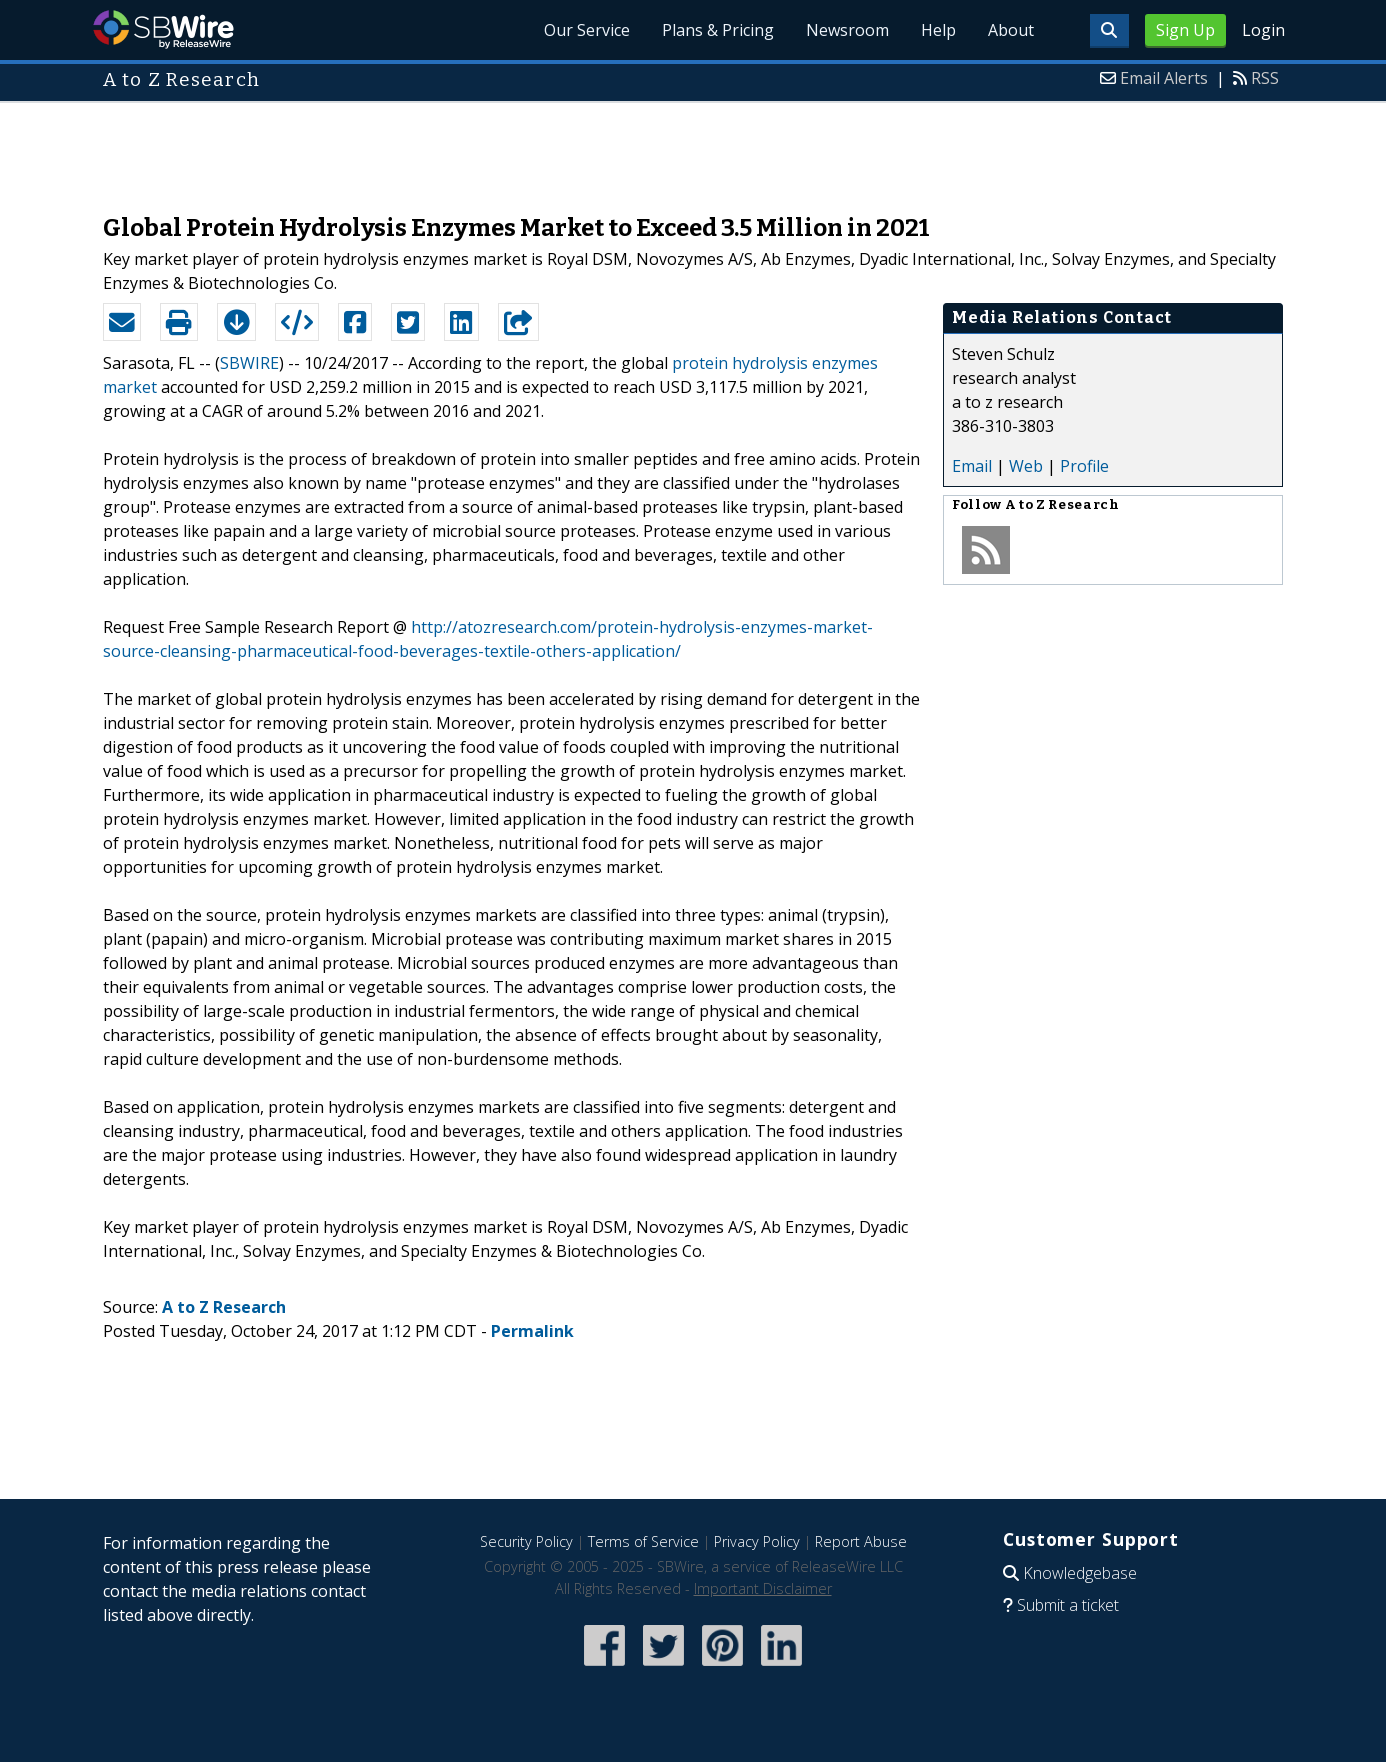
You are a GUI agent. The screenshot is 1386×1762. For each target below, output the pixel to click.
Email (972, 466)
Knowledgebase (1080, 1573)
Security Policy (526, 1541)
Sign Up (1185, 30)
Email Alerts (1164, 78)
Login (1263, 30)
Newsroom (847, 30)
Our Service (587, 30)
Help (938, 30)
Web (1026, 466)
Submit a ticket (1068, 1605)
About (1011, 30)
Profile (1084, 466)
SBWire (163, 29)
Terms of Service (643, 1541)
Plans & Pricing (718, 30)
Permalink (532, 1331)
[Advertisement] (693, 148)
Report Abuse (861, 1541)
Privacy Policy (757, 1541)
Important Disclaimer (763, 1588)
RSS (1265, 78)
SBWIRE (249, 363)
